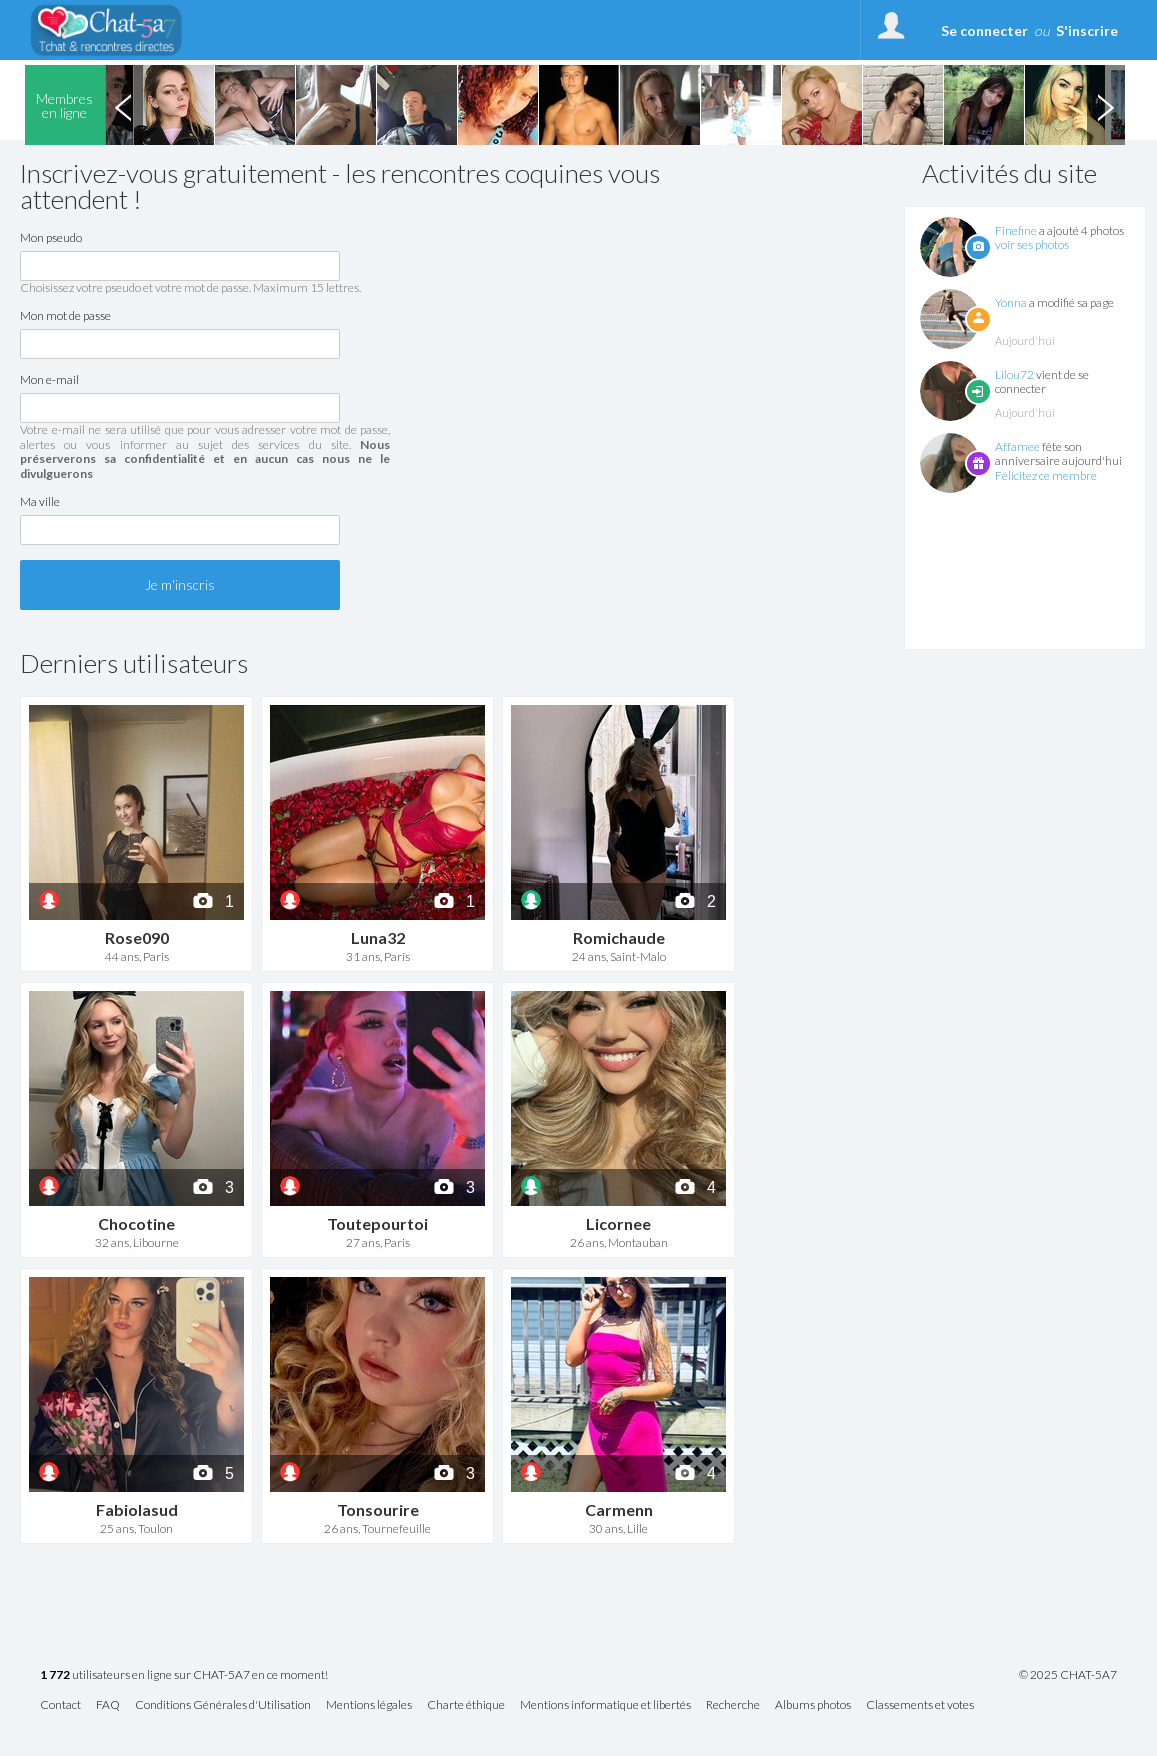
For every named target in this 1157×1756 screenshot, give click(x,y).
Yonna (1011, 302)
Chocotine (136, 1223)
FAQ (108, 1705)
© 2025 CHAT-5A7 (1068, 1675)
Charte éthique (466, 1705)
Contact (60, 1705)
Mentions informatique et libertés (605, 1705)
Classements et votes (920, 1705)
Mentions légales (369, 1705)
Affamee (1017, 446)
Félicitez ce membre (1046, 475)
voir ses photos (1032, 244)
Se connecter (984, 30)
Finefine (1016, 230)
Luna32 (378, 937)
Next (1106, 105)
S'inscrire (1087, 30)
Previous (124, 105)
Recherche (733, 1705)
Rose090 (137, 937)
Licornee (618, 1223)
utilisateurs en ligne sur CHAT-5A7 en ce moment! (184, 1675)
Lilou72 (1014, 374)
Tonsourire (378, 1509)
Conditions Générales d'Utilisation (223, 1705)
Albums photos (813, 1705)
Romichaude (619, 937)
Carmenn (619, 1509)
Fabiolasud (137, 1509)
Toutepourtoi (377, 1223)
